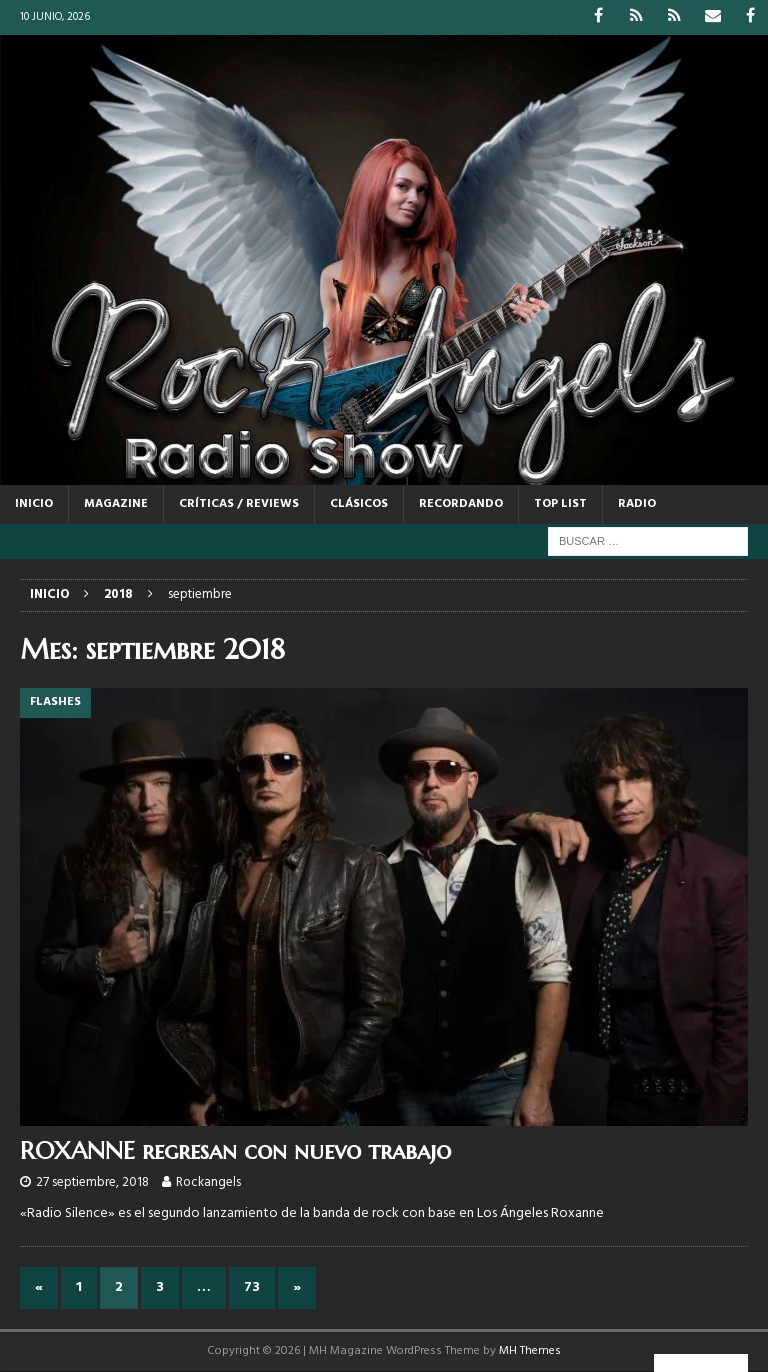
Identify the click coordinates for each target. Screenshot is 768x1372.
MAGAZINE (116, 504)
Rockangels (208, 1182)
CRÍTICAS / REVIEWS (239, 504)
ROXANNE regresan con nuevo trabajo (235, 1151)
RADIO (637, 504)
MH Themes (530, 1351)
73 (252, 1287)
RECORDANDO (461, 504)
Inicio (34, 504)
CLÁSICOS (359, 504)
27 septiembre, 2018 (92, 1182)
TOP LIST (560, 504)
